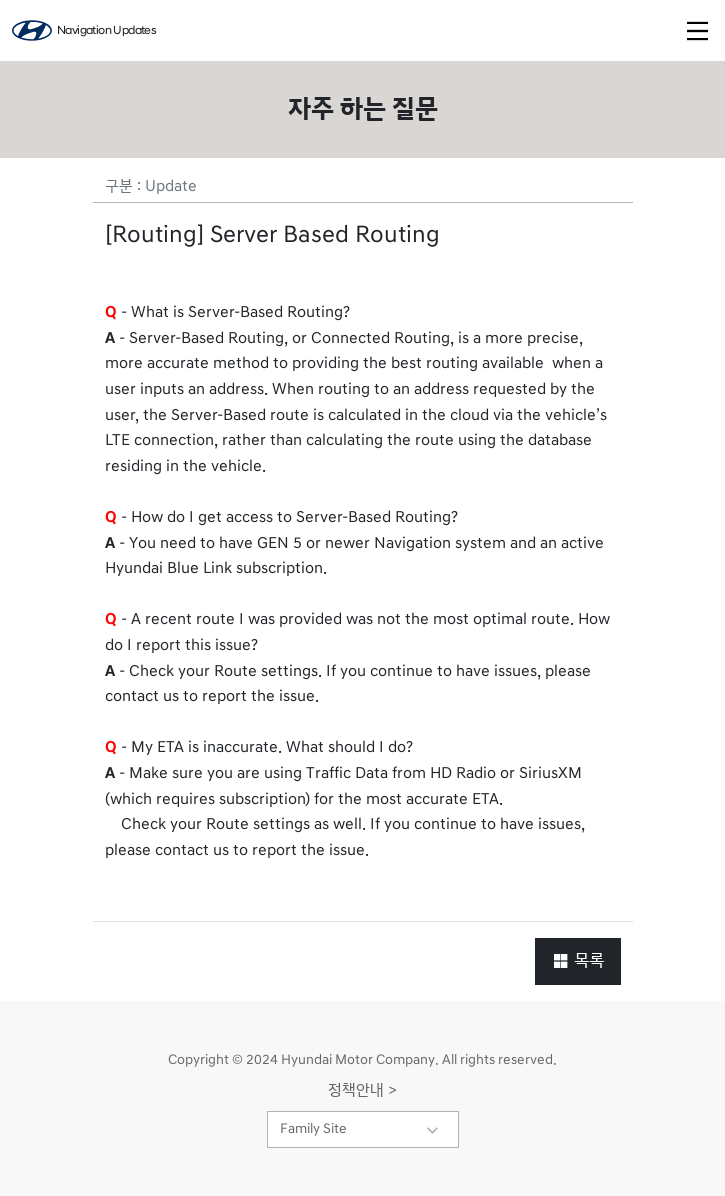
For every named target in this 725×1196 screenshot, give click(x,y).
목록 (578, 960)
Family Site (313, 1129)
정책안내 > (362, 1090)
